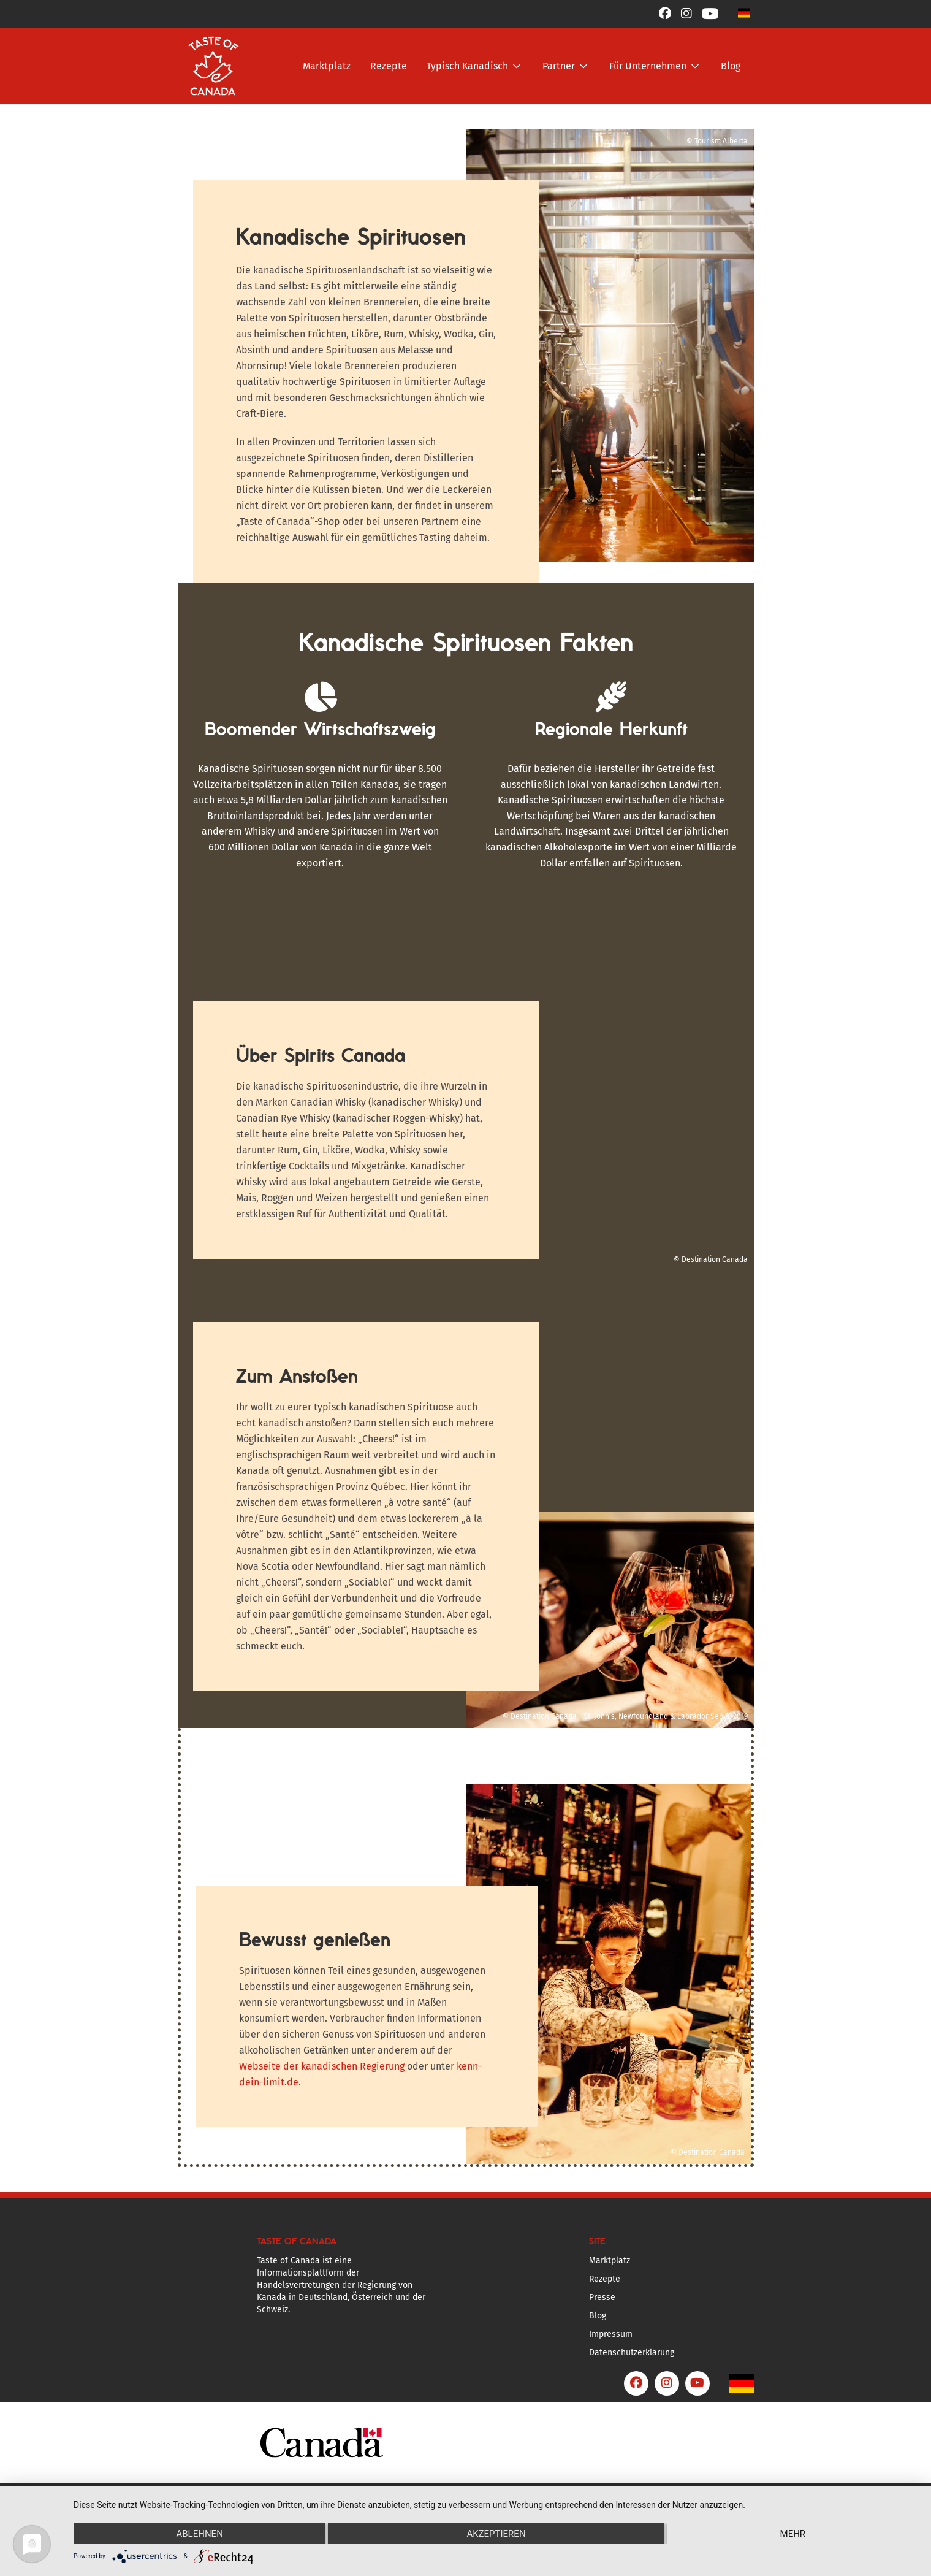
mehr (793, 2533)
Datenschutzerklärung (631, 2352)
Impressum (611, 2334)
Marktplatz (327, 66)
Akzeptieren (495, 2533)
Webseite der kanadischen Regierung (322, 2066)
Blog (730, 66)
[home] (213, 66)
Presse (602, 2297)
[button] (744, 12)
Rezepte (388, 66)
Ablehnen (199, 2533)
